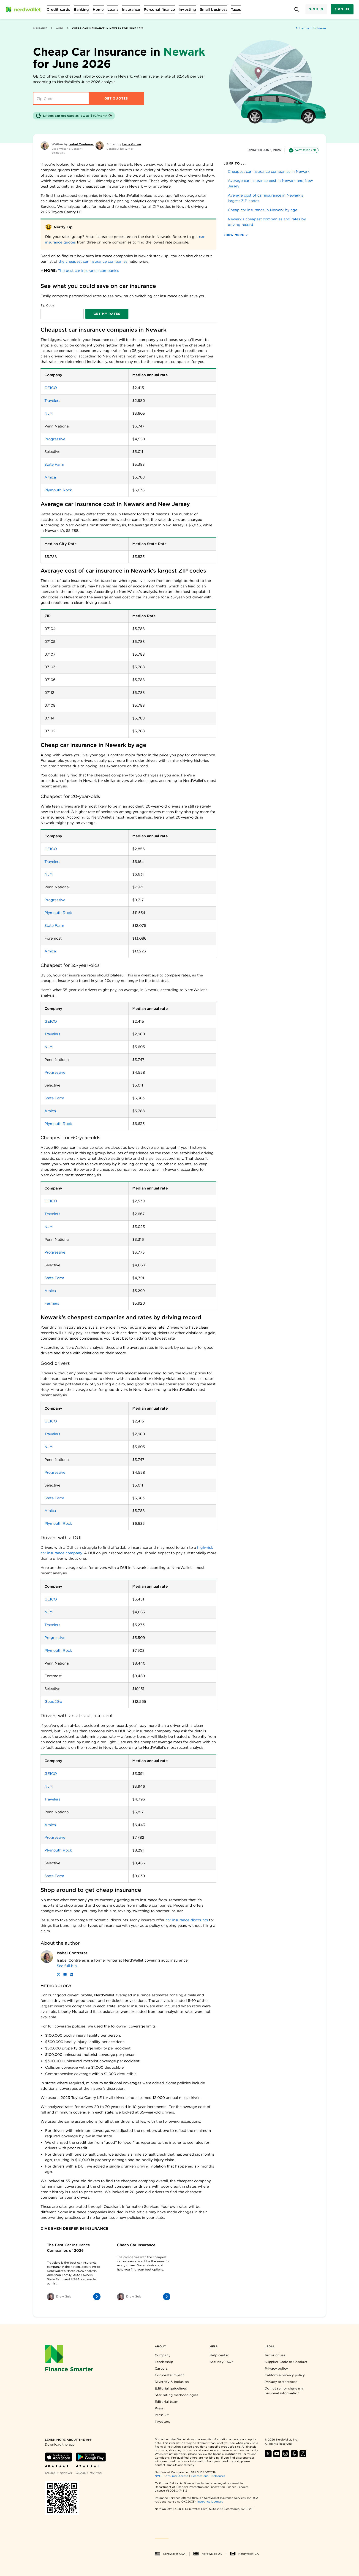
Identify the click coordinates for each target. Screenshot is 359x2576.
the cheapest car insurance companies (93, 261)
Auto (59, 28)
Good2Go (53, 1701)
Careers (161, 2368)
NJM (48, 413)
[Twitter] (58, 1975)
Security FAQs (221, 2362)
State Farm (54, 464)
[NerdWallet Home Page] (23, 9)
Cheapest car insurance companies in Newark (269, 171)
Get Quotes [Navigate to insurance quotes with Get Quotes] (116, 98)
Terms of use (275, 2355)
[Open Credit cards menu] (58, 9)
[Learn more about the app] (82, 2440)
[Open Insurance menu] (131, 9)
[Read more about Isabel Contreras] (122, 1966)
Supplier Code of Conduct (286, 2362)
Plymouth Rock (58, 490)
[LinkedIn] (71, 1975)
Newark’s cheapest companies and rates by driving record (267, 222)
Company (162, 2355)
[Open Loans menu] (112, 9)
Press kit (162, 2415)
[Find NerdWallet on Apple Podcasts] (294, 2453)
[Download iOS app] (58, 2457)
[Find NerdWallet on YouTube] (276, 2453)
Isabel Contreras (72, 1953)
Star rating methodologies (177, 2395)
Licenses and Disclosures (208, 2476)
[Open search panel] (296, 9)
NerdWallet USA (170, 2554)
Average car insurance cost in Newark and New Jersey (270, 183)
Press (159, 2408)
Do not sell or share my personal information (284, 2391)
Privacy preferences (281, 2382)
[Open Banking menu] (81, 9)
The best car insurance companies (88, 270)
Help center (219, 2355)
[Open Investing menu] (187, 9)
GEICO (50, 388)
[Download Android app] (91, 2457)
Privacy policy (276, 2368)
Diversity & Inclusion (172, 2382)
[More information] (110, 116)
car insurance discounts (187, 1920)
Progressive (54, 439)
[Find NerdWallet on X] (268, 2453)
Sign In (316, 9)
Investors (162, 2421)
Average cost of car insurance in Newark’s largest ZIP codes (265, 198)
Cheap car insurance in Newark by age (262, 210)
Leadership (164, 2362)
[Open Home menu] (98, 9)
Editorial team (166, 2401)
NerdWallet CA (244, 2554)
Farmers (51, 1303)
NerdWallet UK (207, 2554)
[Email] (65, 1975)
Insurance (40, 28)
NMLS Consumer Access (171, 2476)
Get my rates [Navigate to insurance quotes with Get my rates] (106, 314)
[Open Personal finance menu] (159, 9)
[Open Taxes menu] (236, 9)
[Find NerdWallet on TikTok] (302, 2453)
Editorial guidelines (171, 2388)
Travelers (52, 400)
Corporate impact (169, 2375)
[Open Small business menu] (213, 9)
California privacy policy (285, 2375)
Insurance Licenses (210, 2501)
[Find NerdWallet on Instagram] (285, 2453)
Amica (50, 477)
